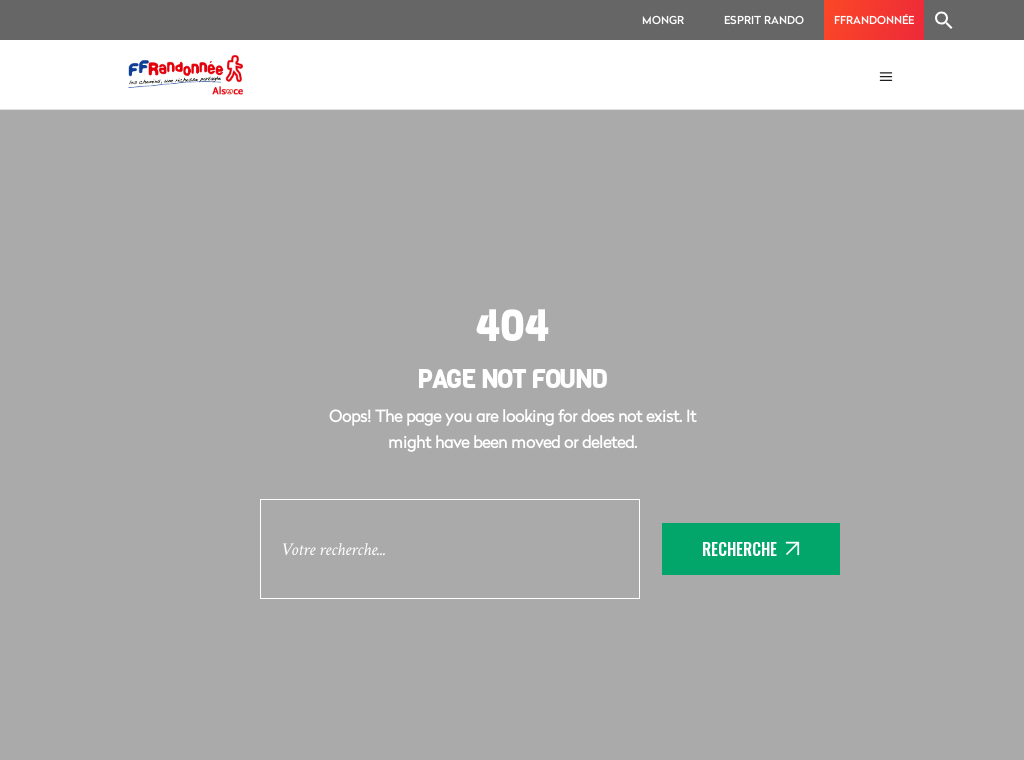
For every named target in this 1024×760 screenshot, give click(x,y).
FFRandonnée (874, 19)
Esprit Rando (764, 19)
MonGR (663, 19)
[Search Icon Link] (944, 20)
